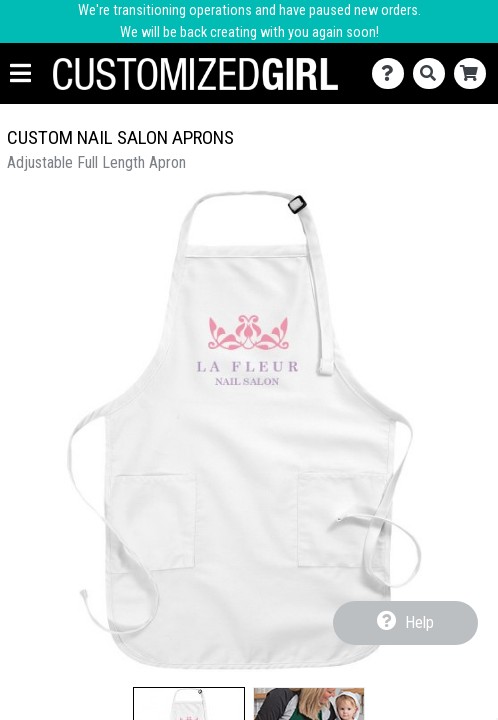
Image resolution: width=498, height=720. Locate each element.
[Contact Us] (392, 73)
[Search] (433, 73)
